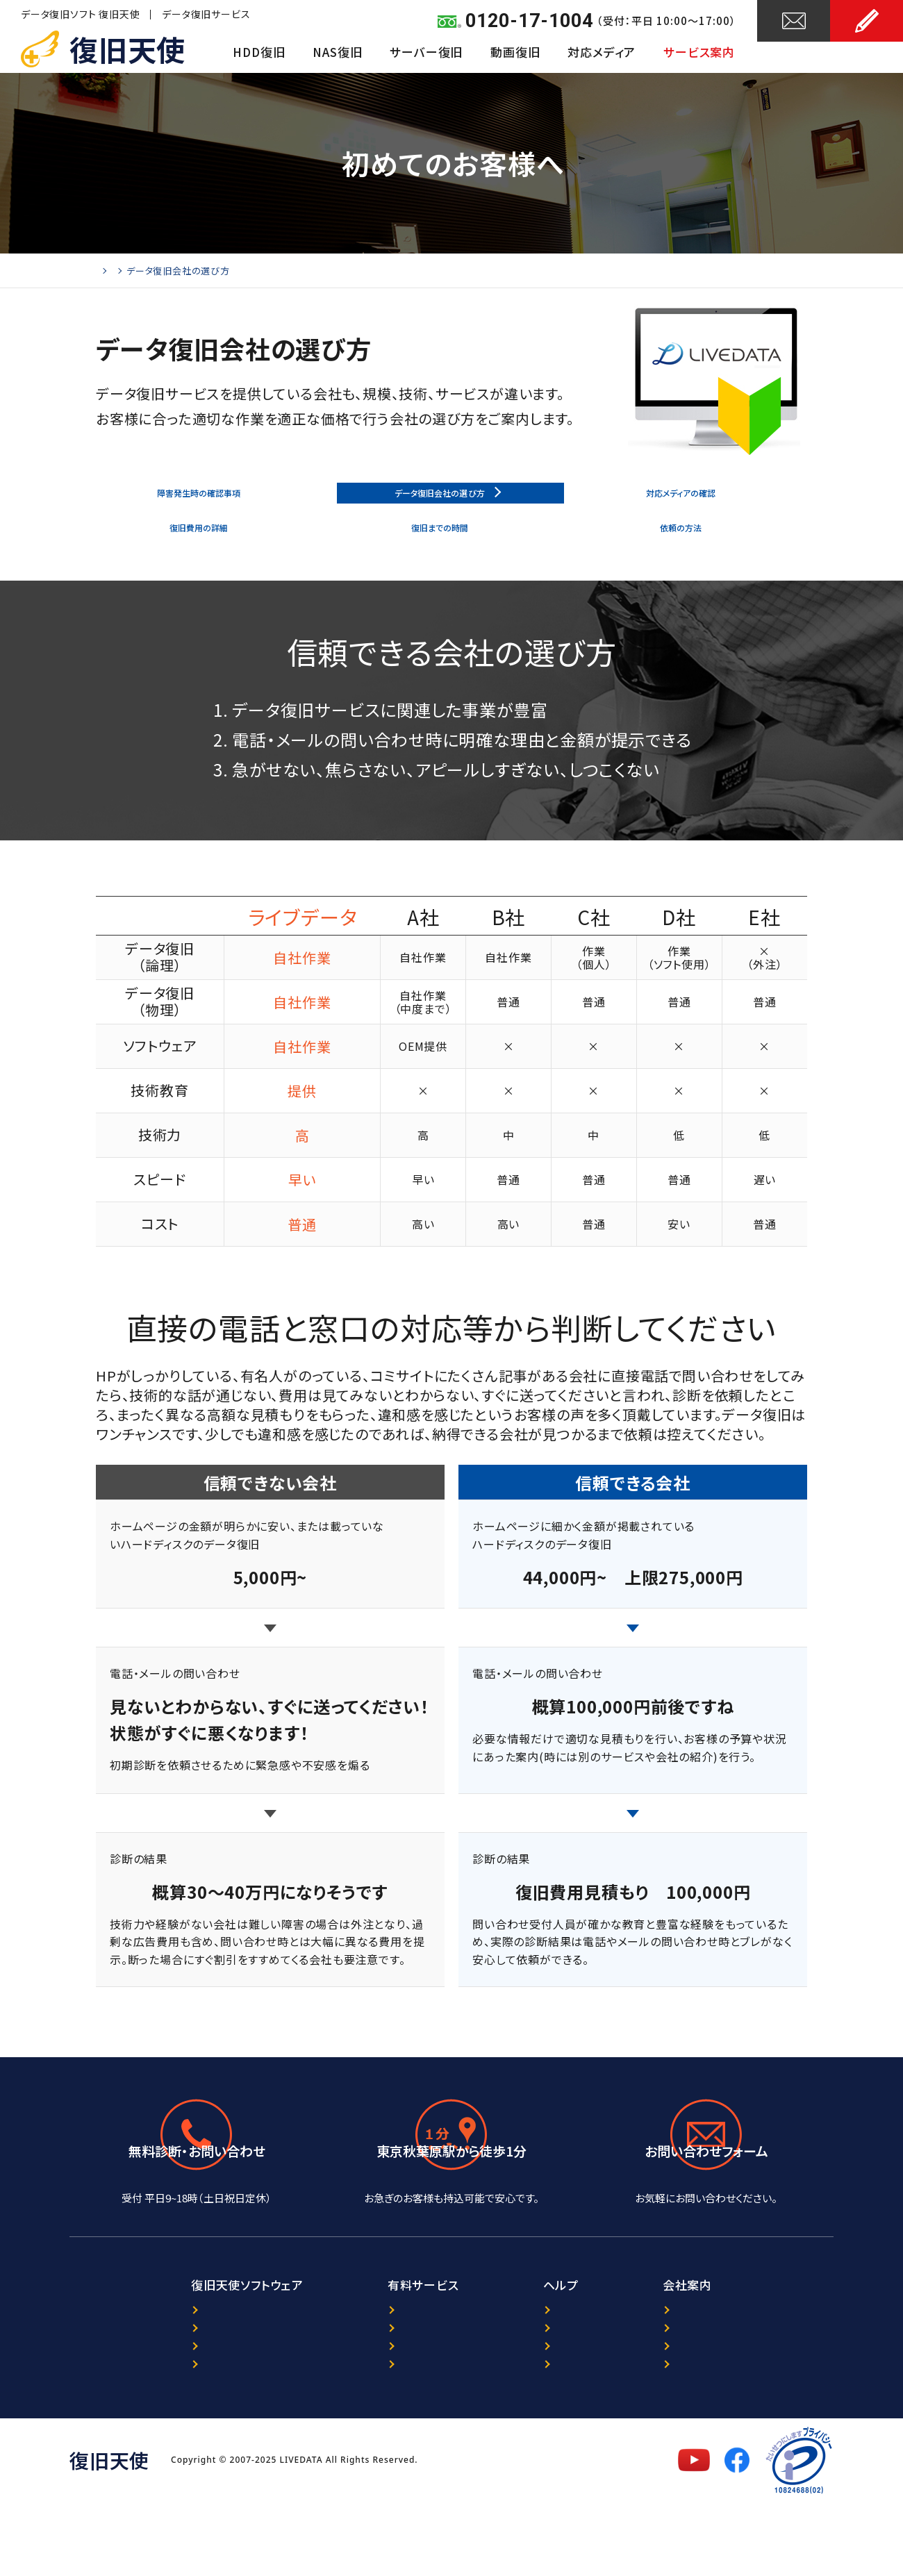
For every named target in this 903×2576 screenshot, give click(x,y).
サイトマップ (551, 2437)
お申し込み (866, 53)
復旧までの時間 (443, 543)
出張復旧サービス (351, 2437)
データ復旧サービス (206, 14)
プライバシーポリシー (723, 2393)
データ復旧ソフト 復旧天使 (80, 14)
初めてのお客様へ (175, 270)
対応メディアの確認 (684, 498)
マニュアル (137, 2437)
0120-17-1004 (529, 21)
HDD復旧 (259, 51)
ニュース (542, 2370)
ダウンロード (143, 2415)
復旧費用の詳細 (202, 543)
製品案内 (134, 2370)
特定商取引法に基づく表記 (736, 2437)
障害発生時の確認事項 (202, 498)
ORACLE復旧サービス (362, 2393)
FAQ (532, 2415)
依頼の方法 (684, 543)
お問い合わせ (794, 53)
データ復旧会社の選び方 (443, 498)
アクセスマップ (451, 2234)
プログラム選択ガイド (164, 2393)
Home (109, 270)
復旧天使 (127, 48)
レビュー (542, 2393)
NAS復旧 (337, 51)
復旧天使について (715, 2370)
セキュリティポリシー (722, 2415)
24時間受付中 (706, 2234)
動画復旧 (515, 51)
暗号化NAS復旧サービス (369, 2415)
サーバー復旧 (426, 51)
